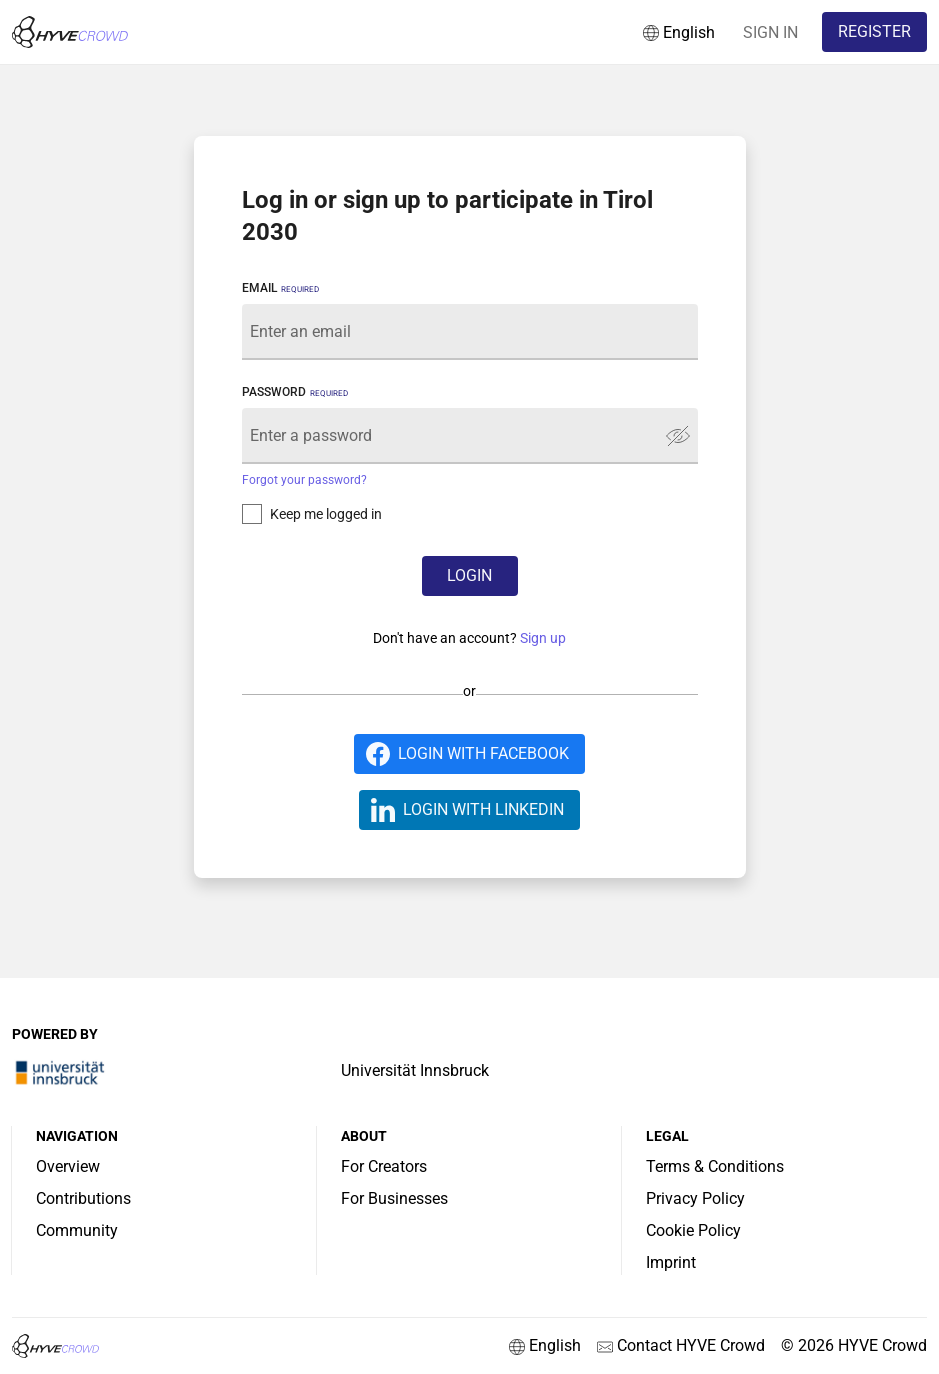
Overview (68, 1166)
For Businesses (394, 1198)
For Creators (384, 1166)
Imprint (671, 1262)
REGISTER (874, 31)
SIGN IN (770, 32)
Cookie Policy (693, 1230)
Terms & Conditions (715, 1166)
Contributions (83, 1198)
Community (77, 1230)
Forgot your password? (304, 480)
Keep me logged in (326, 514)
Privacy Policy (695, 1198)
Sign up (543, 638)
